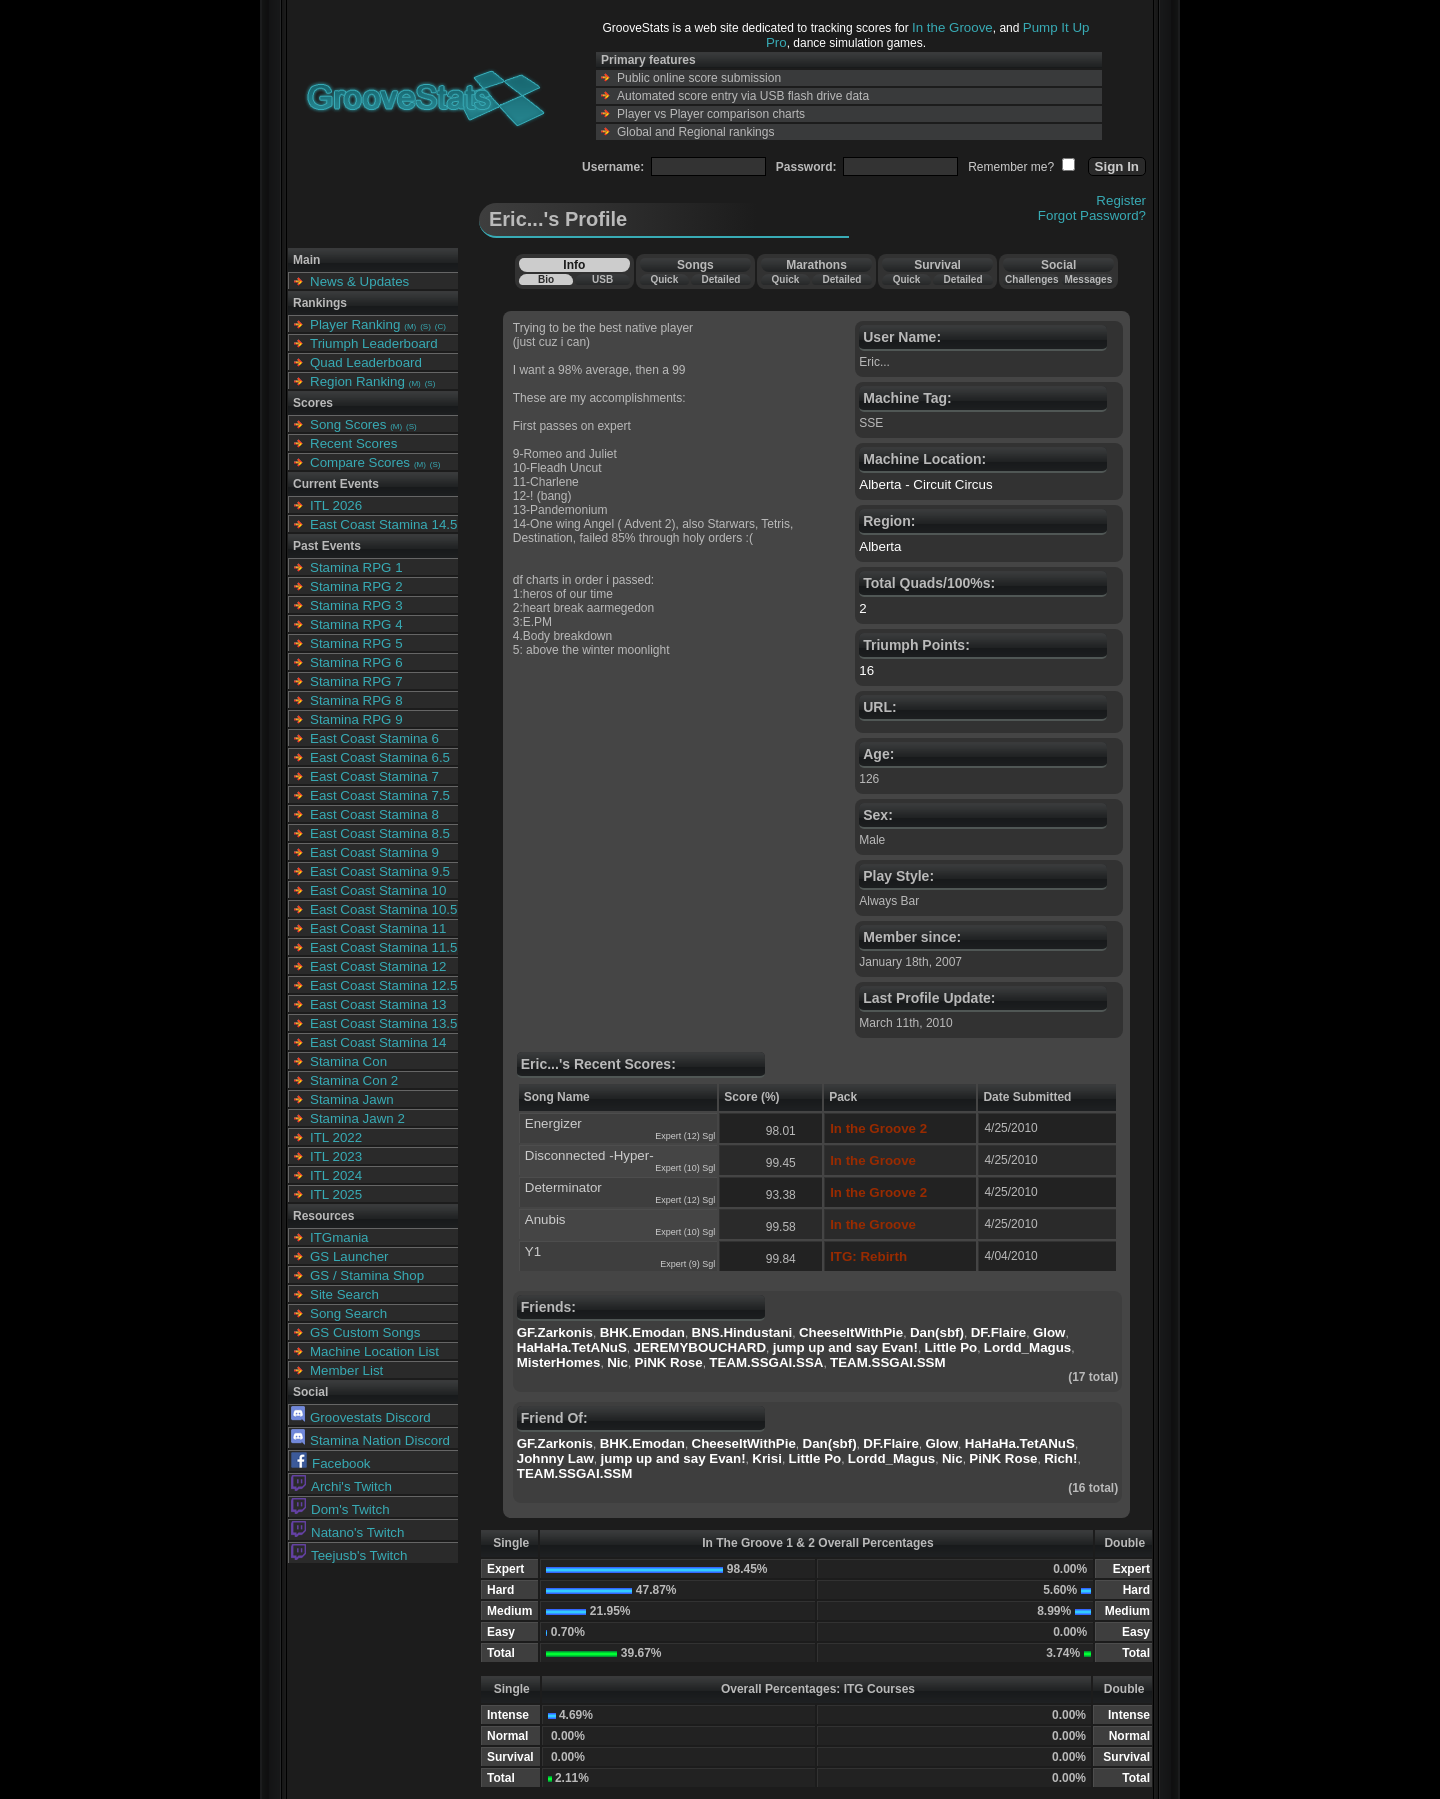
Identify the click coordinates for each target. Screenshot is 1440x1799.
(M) (410, 326)
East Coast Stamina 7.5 (380, 795)
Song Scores (348, 424)
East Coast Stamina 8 (374, 814)
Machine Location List (374, 1351)
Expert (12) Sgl (685, 1136)
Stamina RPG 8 (356, 700)
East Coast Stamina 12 (378, 966)
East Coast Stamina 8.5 (380, 833)
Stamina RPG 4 (356, 624)
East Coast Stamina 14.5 (383, 524)
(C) (440, 326)
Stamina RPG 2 (356, 586)
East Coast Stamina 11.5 (383, 947)
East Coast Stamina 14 (378, 1042)
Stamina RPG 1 (356, 567)
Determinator (563, 1187)
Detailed (720, 279)
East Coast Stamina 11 (378, 928)
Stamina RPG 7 (356, 681)
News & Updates (359, 281)
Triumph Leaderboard (374, 343)
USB (602, 279)
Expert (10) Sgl (685, 1168)
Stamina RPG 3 (356, 605)
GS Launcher (349, 1256)
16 (866, 670)
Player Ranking (355, 324)
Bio (546, 279)
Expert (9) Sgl (687, 1264)
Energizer (553, 1123)
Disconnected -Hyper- (589, 1155)
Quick (664, 279)
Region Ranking (357, 381)
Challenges (1031, 279)
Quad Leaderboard (366, 362)
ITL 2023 (336, 1156)
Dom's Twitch (340, 1509)
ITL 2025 (336, 1194)
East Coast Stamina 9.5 (380, 871)
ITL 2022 (336, 1137)
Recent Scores (353, 443)
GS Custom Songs (365, 1332)
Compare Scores (360, 462)
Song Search (348, 1313)
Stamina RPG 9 (356, 719)
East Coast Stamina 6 (374, 738)
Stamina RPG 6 (356, 662)
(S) (425, 326)
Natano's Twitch (347, 1532)
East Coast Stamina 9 (374, 852)
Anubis (545, 1219)
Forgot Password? (1092, 215)
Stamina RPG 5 (356, 643)
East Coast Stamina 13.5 (383, 1023)
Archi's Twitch (341, 1486)
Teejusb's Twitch (349, 1555)
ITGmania (339, 1237)
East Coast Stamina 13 (378, 1004)
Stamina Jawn (352, 1099)
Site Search (344, 1294)
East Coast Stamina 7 (374, 776)
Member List (346, 1370)
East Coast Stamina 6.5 (380, 757)
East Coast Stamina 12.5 (383, 985)
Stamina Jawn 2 (357, 1118)
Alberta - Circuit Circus (925, 484)
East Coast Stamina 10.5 (383, 909)
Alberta (880, 546)
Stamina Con (348, 1061)
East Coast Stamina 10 (378, 890)
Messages (1088, 279)
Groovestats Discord (361, 1417)
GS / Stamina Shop (367, 1275)
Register (1121, 200)
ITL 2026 (336, 505)
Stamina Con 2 (354, 1080)
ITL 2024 (336, 1175)
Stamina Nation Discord (370, 1440)
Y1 (533, 1251)
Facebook (331, 1463)
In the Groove (952, 27)
